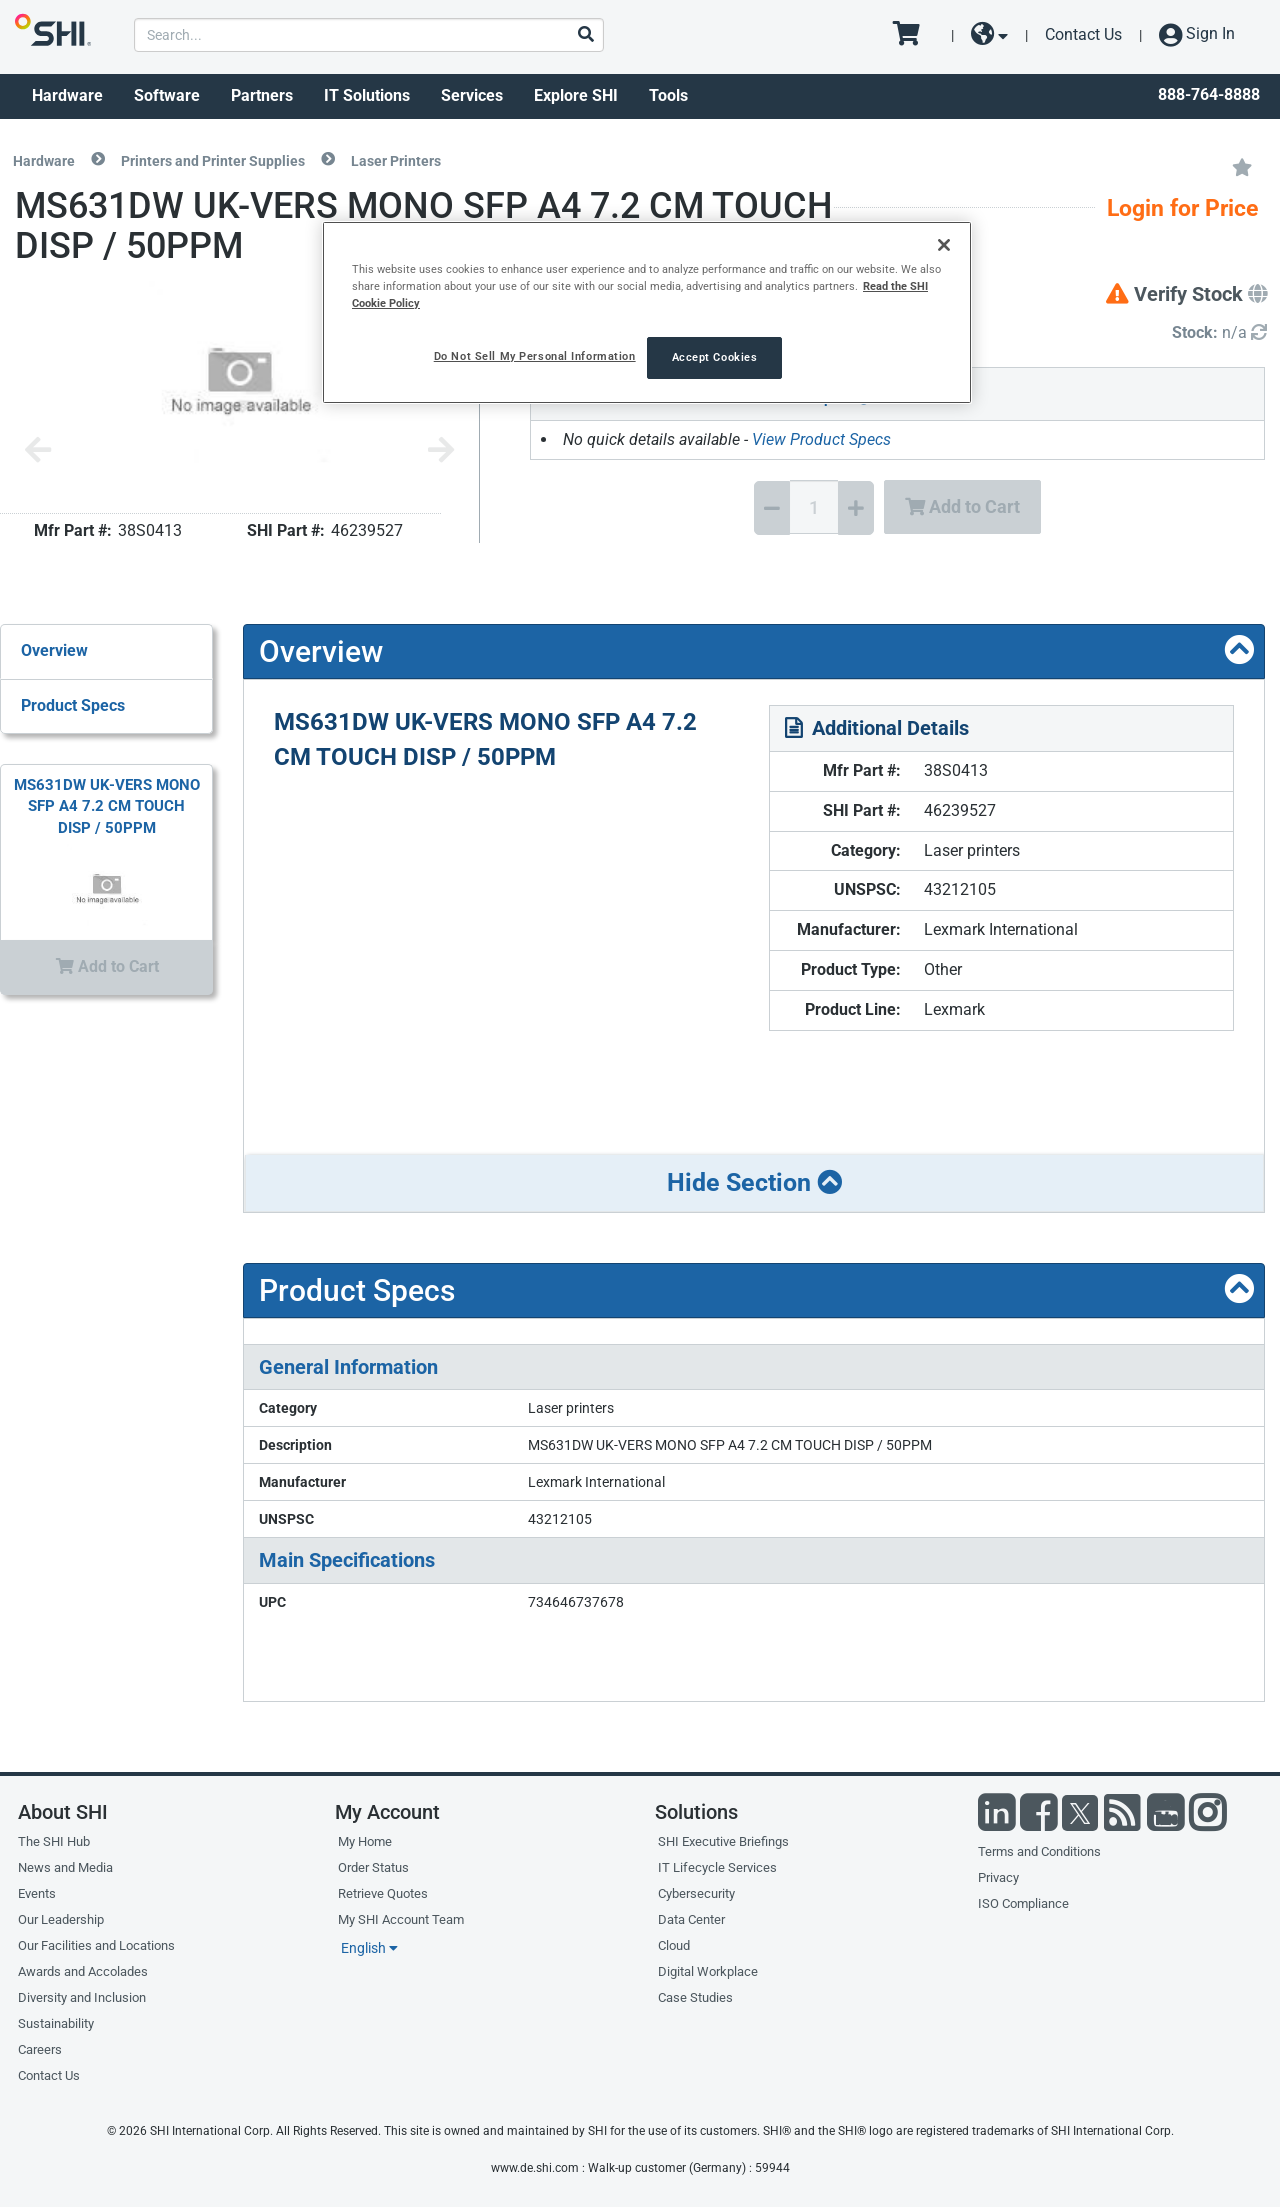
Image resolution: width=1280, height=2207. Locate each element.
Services (472, 95)
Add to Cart (962, 506)
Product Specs (73, 705)
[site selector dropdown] (989, 35)
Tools (668, 95)
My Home (365, 1841)
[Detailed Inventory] (1219, 333)
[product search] (368, 35)
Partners (262, 95)
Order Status (373, 1867)
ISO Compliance (1023, 1903)
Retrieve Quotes (383, 1893)
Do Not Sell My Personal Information (535, 356)
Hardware (67, 95)
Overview (54, 650)
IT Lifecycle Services (717, 1867)
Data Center (691, 1919)
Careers (40, 2049)
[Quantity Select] (814, 507)
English (369, 1948)
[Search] (585, 35)
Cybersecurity (696, 1893)
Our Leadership (61, 1919)
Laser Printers (396, 161)
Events (37, 1893)
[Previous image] (38, 451)
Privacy (998, 1877)
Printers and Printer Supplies (213, 161)
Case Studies (695, 1997)
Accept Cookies (715, 357)
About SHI (63, 1812)
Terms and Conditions (1039, 1851)
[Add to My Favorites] (1242, 166)
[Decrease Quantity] (772, 508)
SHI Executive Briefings (723, 1841)
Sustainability (56, 2023)
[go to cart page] (913, 35)
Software (167, 95)
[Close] (944, 245)
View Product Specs (821, 439)
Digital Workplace (708, 1971)
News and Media (65, 1867)
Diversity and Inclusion (82, 1997)
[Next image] (441, 451)
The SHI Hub (54, 1841)
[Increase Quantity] (856, 508)
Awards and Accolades (83, 1971)
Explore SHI (576, 95)
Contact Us (1083, 34)
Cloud (674, 1945)
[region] (647, 312)
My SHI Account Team (401, 1919)
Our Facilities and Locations (96, 1945)
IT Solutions (367, 95)
